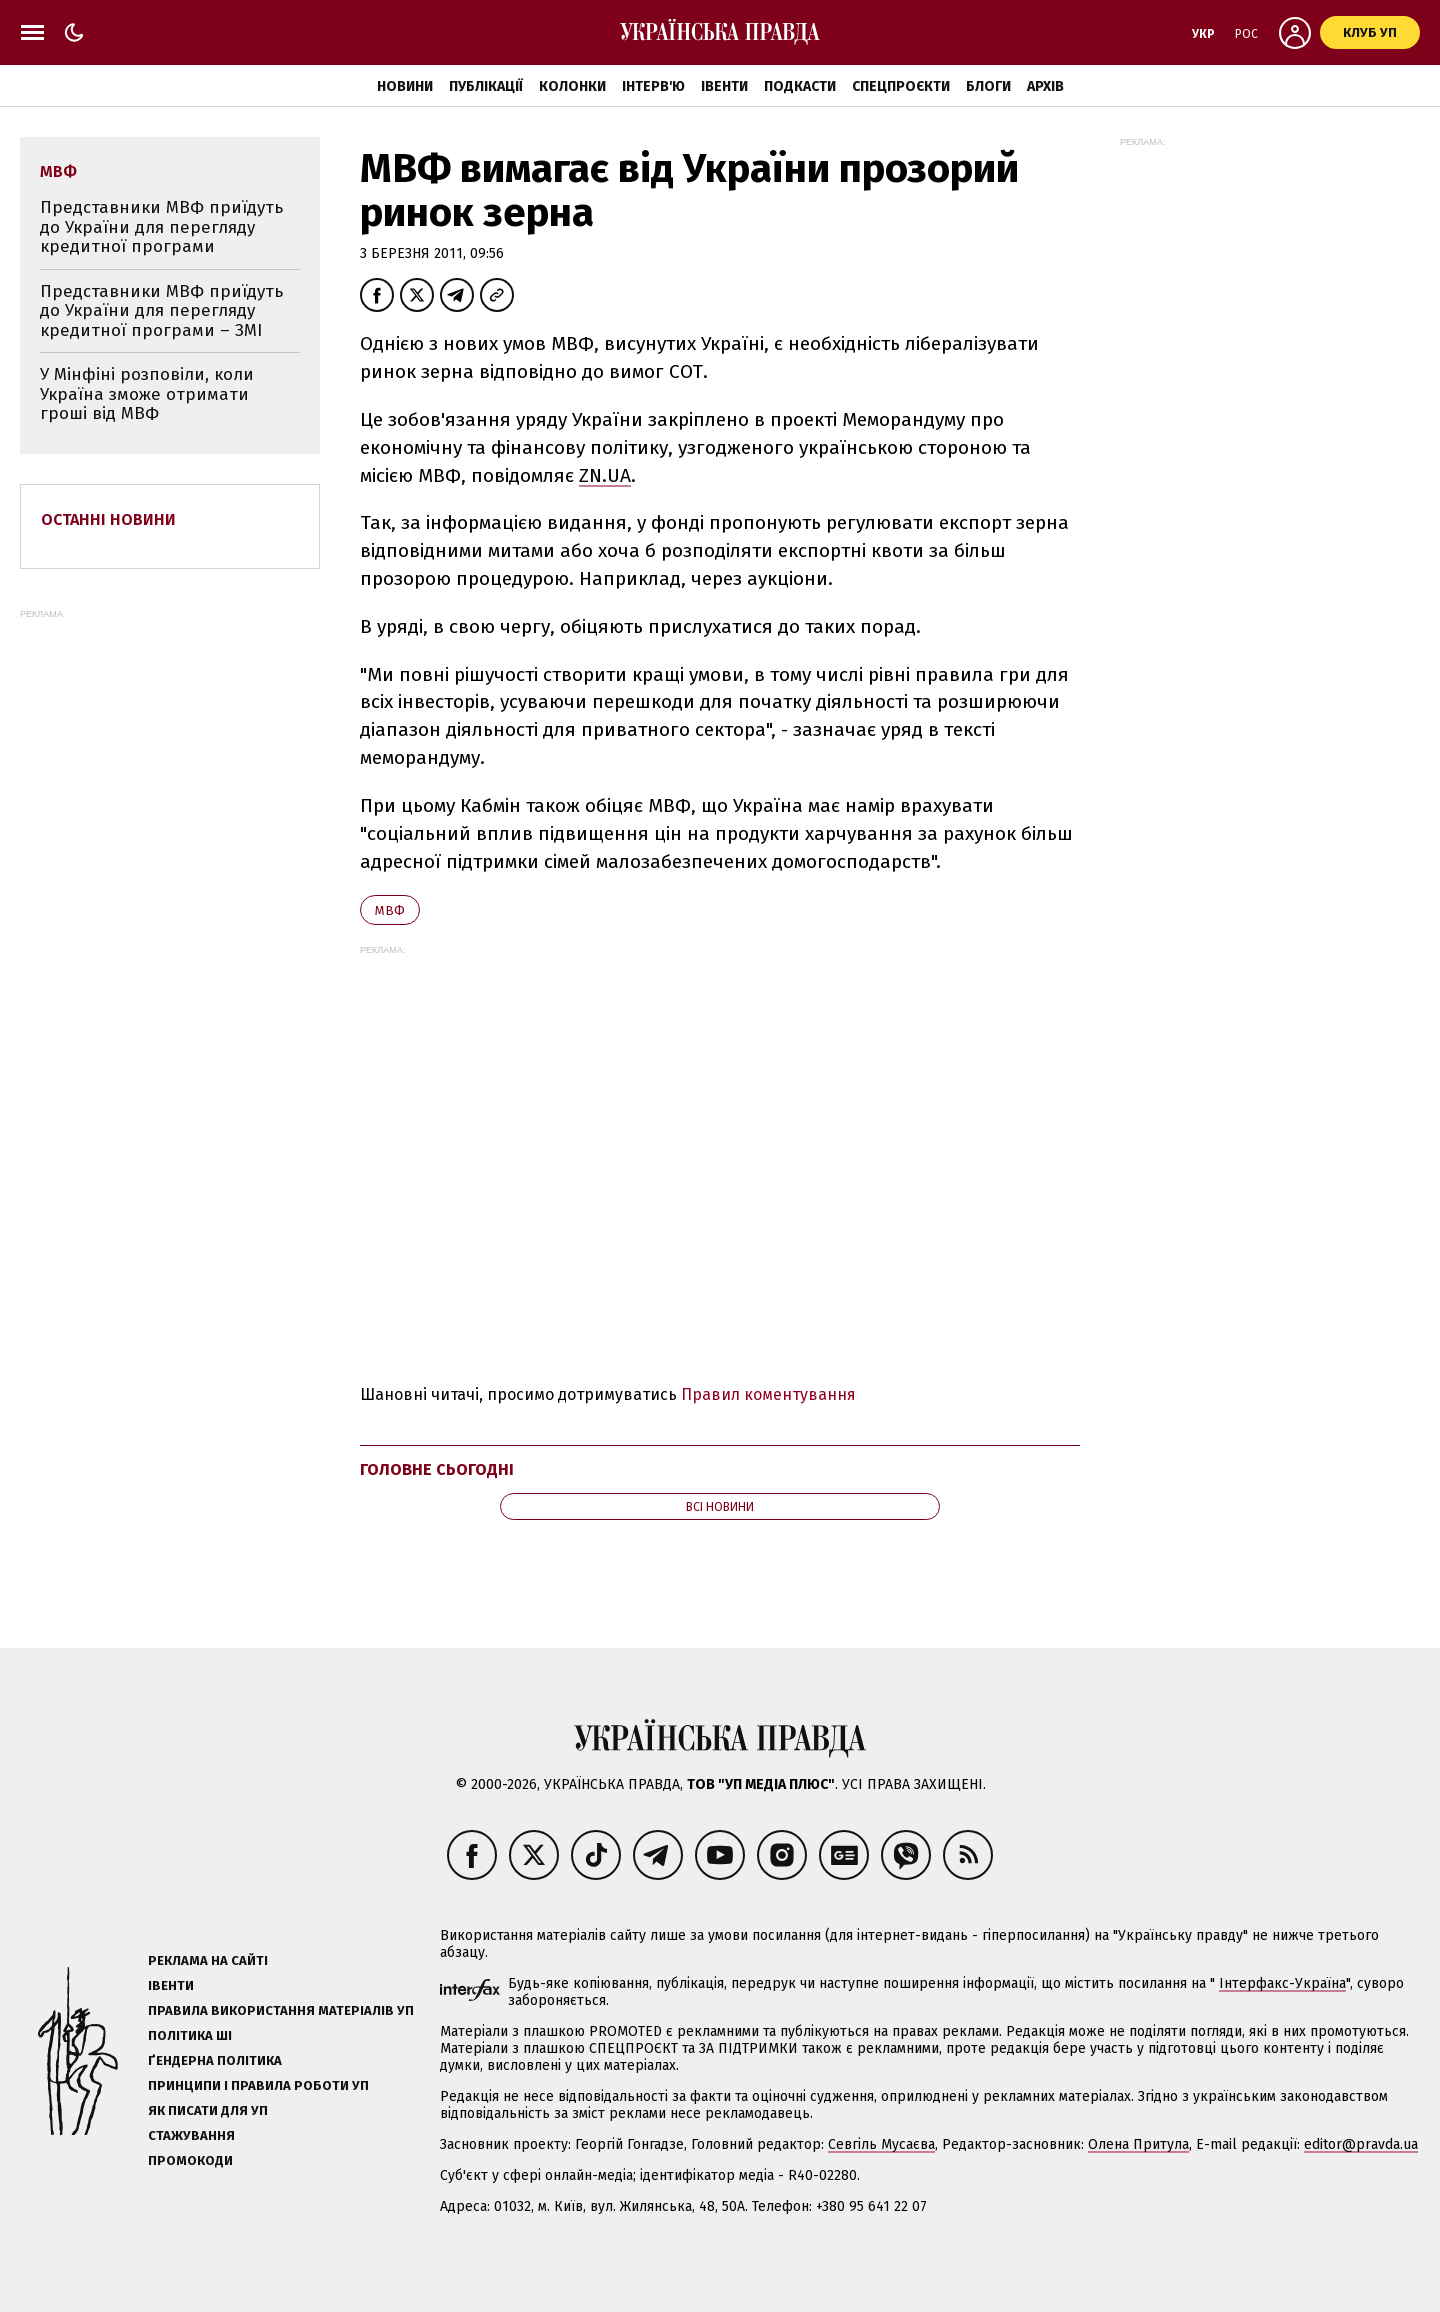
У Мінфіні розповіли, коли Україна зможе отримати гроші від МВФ (147, 394)
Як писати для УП (208, 2110)
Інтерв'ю (653, 86)
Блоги (988, 86)
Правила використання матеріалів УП (281, 2010)
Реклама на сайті (208, 1960)
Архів (1045, 86)
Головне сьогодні (437, 1469)
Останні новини (108, 519)
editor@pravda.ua (1361, 2144)
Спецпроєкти (901, 86)
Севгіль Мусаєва (881, 2144)
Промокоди (190, 2160)
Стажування (191, 2135)
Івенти (724, 86)
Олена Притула (1138, 2144)
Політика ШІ (190, 2035)
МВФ (390, 910)
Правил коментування (768, 1394)
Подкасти (800, 86)
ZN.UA (605, 475)
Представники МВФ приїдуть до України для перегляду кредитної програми (161, 227)
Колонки (572, 86)
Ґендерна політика (215, 2060)
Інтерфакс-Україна (1282, 1983)
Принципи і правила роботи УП (258, 2085)
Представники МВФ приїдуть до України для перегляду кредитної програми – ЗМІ (161, 311)
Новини (405, 86)
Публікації (486, 86)
